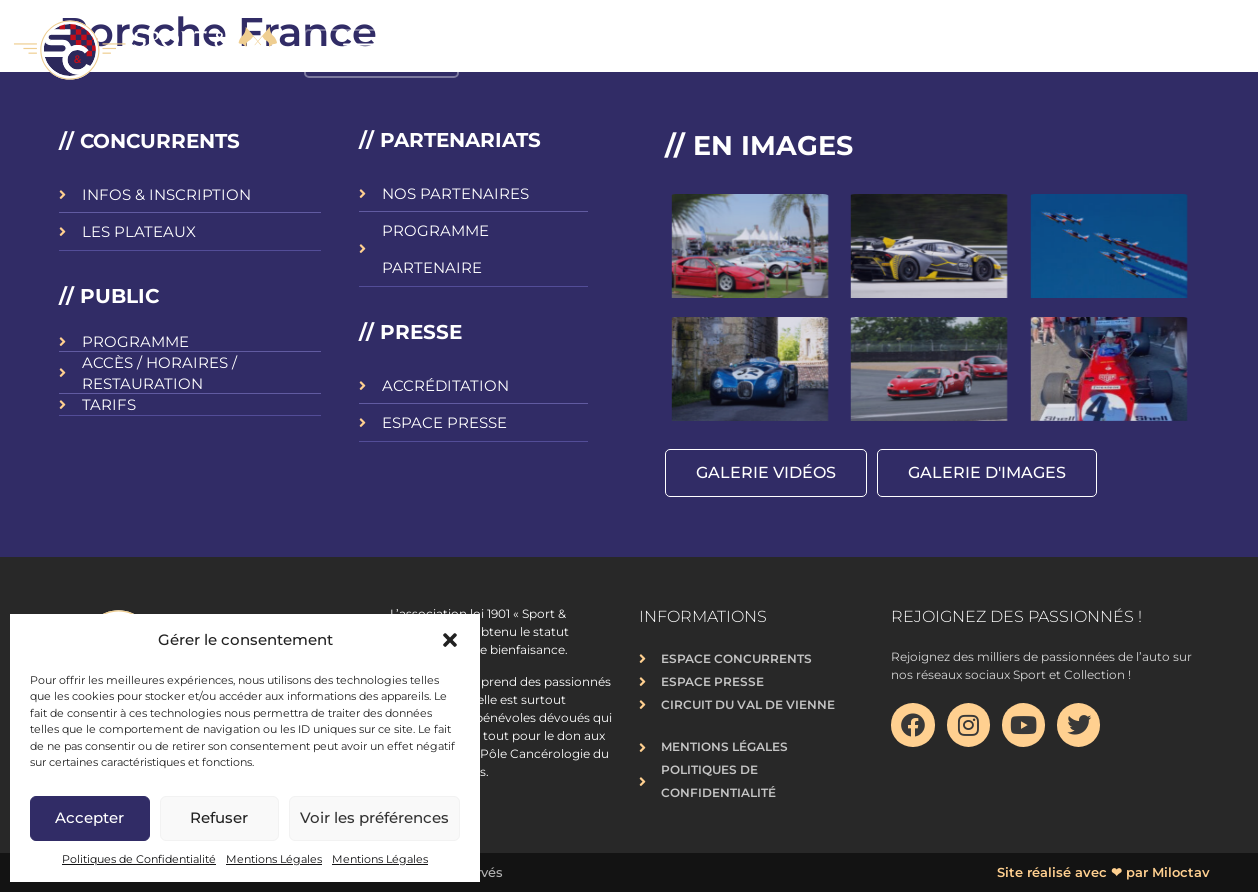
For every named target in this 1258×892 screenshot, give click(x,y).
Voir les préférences (374, 817)
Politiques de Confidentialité (139, 859)
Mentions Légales (274, 859)
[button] (450, 640)
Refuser (219, 817)
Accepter (89, 817)
